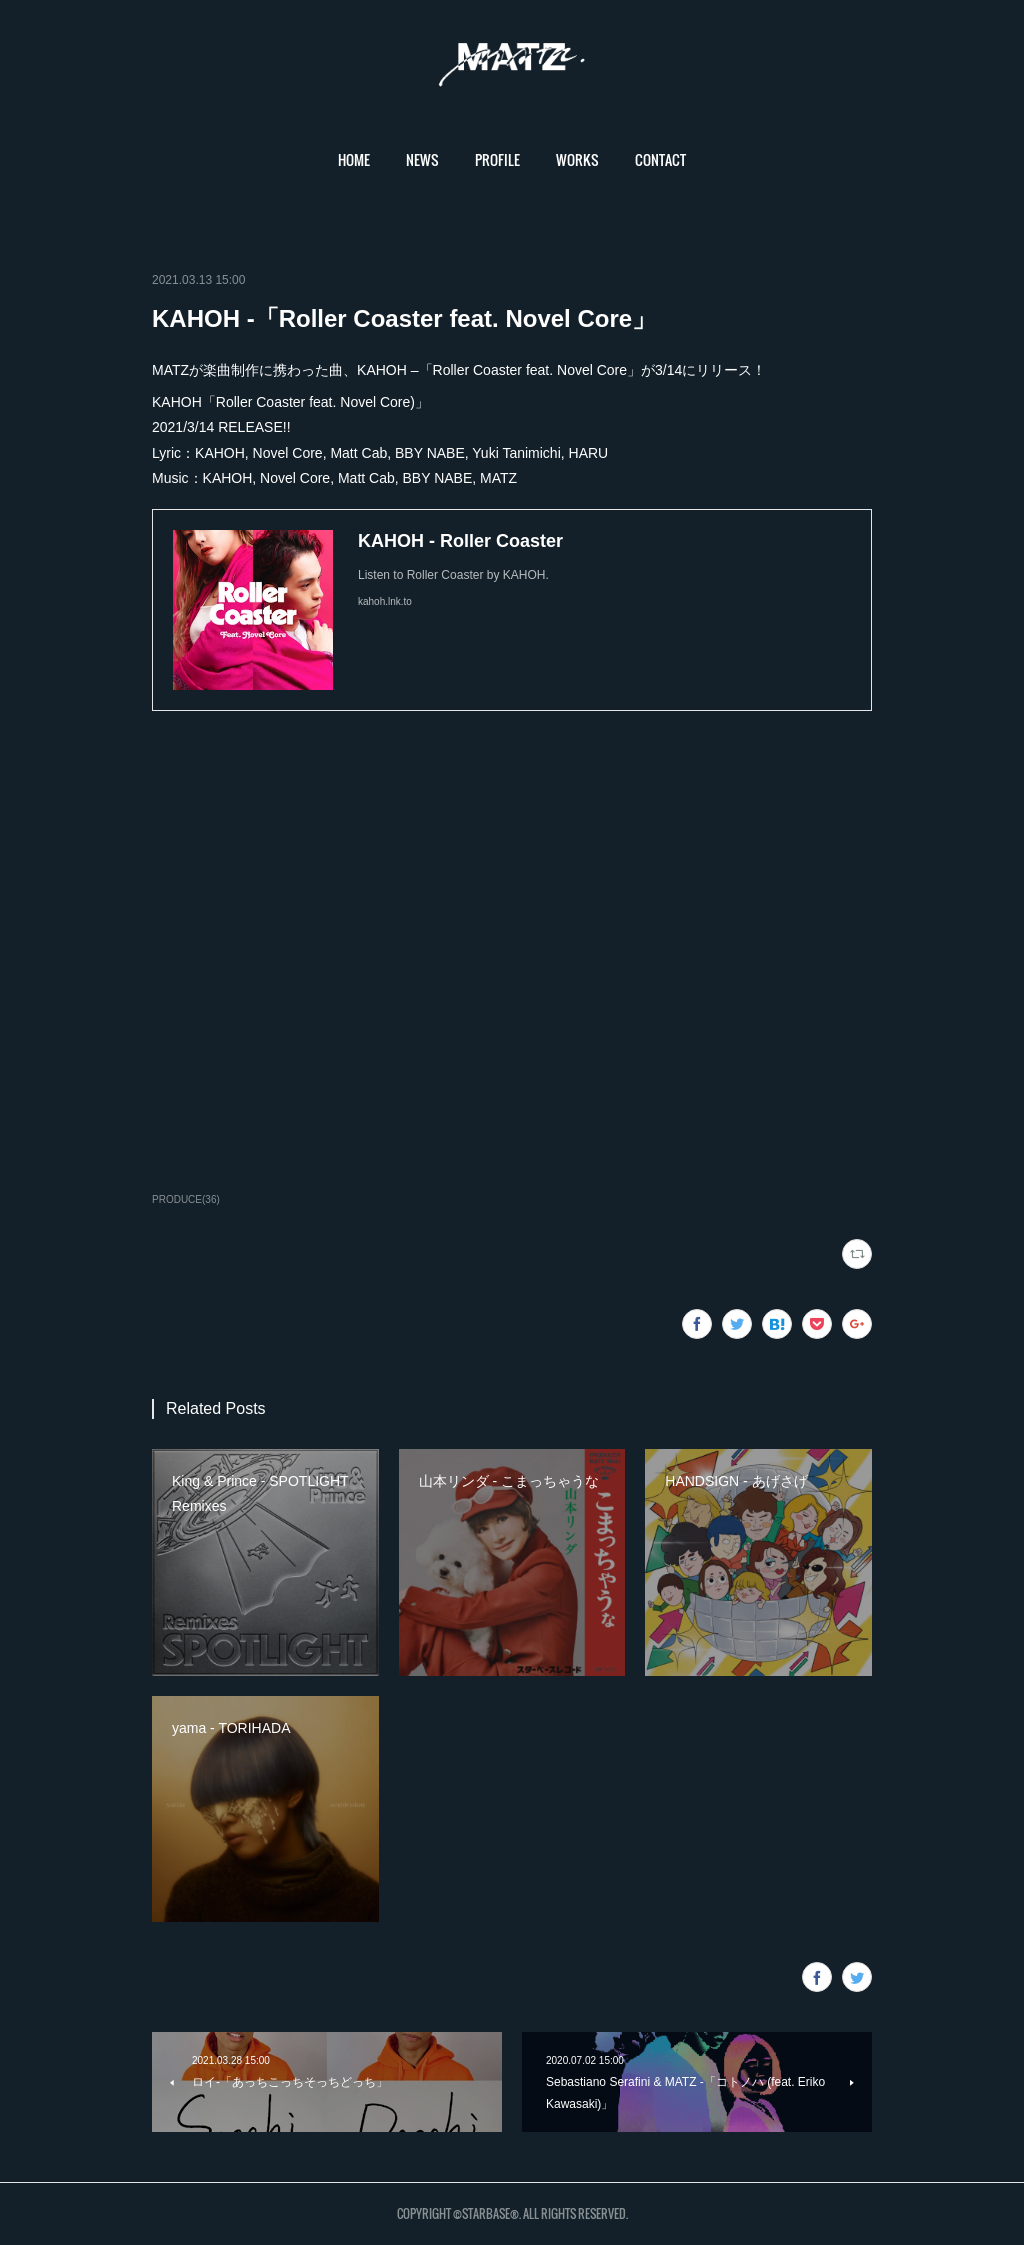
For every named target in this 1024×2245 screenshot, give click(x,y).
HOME (354, 159)
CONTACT (660, 159)
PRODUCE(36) (186, 1199)
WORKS (577, 159)
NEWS (422, 159)
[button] (354, 160)
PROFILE (497, 159)
